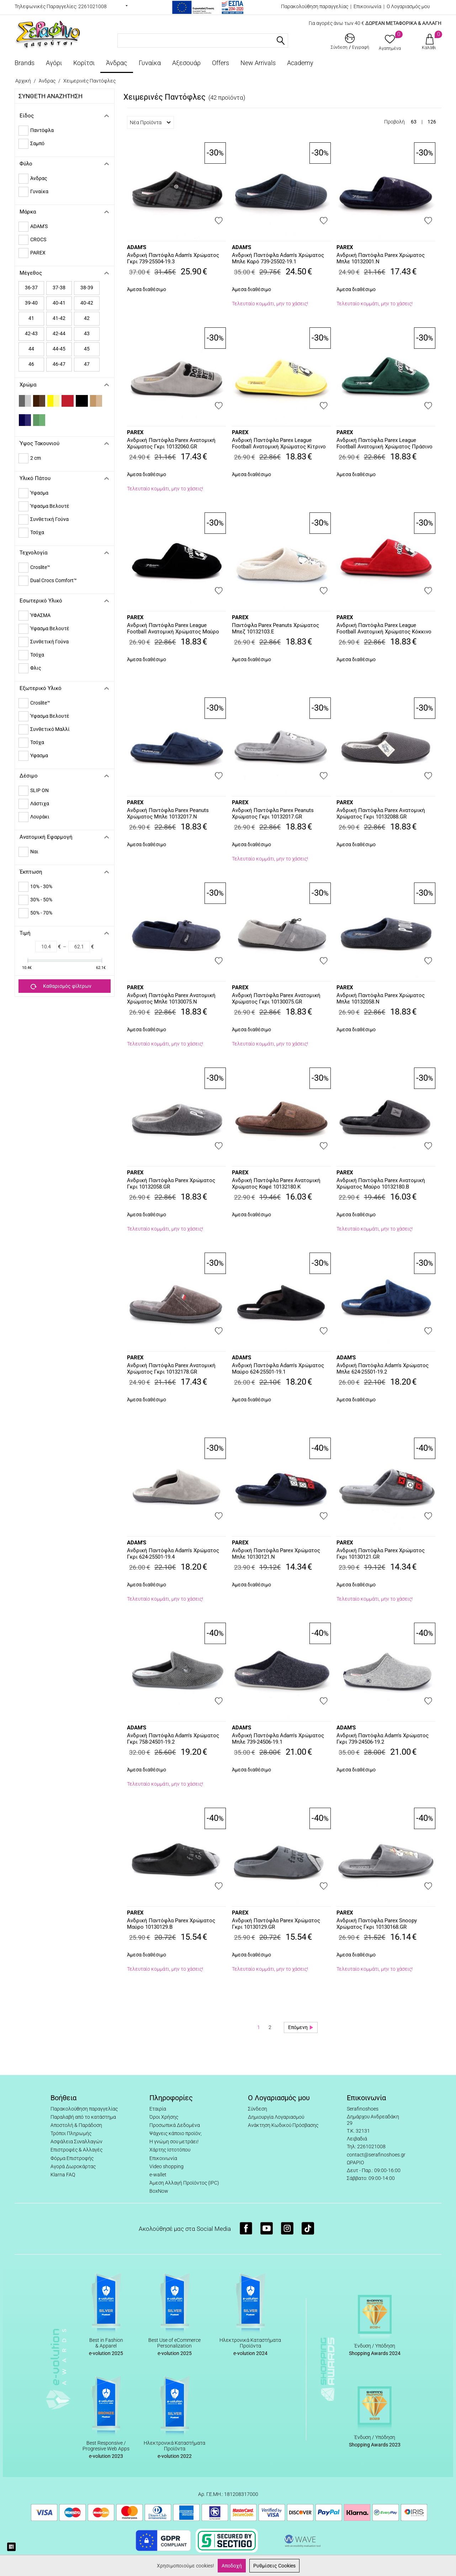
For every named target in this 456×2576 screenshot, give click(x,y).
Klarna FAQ (63, 2174)
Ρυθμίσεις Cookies (274, 2566)
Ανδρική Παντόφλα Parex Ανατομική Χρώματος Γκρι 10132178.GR (171, 1368)
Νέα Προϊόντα (150, 122)
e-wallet (157, 2174)
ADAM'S (136, 247)
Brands (25, 63)
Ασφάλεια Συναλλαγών (76, 2141)
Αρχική (23, 81)
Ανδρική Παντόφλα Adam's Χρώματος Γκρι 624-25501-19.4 (173, 1553)
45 (87, 349)
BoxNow (158, 2191)
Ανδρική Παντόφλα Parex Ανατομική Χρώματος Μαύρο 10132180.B (380, 1183)
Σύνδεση (257, 2109)
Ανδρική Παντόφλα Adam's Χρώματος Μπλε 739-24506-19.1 (278, 1738)
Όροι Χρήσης (163, 2117)
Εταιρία (157, 2109)
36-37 (31, 287)
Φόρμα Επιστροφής (72, 2158)
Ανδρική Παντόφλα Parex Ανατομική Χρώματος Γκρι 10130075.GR (276, 998)
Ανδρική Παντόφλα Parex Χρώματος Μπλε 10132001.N (380, 258)
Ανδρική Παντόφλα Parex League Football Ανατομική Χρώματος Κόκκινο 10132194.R (383, 629)
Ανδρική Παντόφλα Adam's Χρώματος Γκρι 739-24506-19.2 (382, 1738)
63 (414, 122)
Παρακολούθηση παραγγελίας (314, 6)
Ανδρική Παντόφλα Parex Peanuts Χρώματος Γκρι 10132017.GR (273, 813)
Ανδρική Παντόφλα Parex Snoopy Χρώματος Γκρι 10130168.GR (376, 1923)
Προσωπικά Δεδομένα (174, 2125)
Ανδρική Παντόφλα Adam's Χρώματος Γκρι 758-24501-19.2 (173, 1738)
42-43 (31, 333)
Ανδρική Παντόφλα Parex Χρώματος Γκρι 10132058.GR (171, 1183)
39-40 (31, 303)
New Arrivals (258, 63)
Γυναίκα (150, 63)
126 (432, 122)
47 (87, 364)
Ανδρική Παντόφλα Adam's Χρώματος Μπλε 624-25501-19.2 (382, 1368)
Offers (220, 63)
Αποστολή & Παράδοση (76, 2125)
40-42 (86, 303)
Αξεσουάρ (186, 63)
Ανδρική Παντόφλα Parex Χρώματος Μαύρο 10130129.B (171, 1923)
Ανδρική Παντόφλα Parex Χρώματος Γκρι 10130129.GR (276, 1923)
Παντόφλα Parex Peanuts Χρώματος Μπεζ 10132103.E (275, 628)
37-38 (59, 287)
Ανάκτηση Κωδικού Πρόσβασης (283, 2125)
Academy (300, 63)
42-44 (59, 333)
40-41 (59, 303)
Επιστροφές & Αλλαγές (76, 2150)
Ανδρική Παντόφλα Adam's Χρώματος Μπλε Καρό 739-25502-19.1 (278, 258)
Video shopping (166, 2166)
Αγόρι (54, 63)
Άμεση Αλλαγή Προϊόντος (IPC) (184, 2183)
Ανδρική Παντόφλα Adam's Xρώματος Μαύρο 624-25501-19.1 (278, 1368)
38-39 (86, 287)
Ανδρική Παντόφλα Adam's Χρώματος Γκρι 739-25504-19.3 (173, 258)
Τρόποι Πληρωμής (71, 2133)
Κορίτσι (84, 63)
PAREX (344, 247)
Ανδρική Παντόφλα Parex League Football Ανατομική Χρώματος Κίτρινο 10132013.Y (279, 444)
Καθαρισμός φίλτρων (61, 986)
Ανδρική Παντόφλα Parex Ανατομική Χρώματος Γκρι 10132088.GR (380, 813)
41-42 (59, 318)
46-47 (59, 364)
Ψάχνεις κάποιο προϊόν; (175, 2133)
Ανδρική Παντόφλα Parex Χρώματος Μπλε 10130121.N (276, 1553)
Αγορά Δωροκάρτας (73, 2166)
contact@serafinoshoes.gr (376, 2155)
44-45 (59, 349)
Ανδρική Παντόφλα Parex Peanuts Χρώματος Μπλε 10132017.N (168, 813)
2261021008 (92, 6)
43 (87, 333)
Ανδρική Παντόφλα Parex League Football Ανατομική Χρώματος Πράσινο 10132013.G (384, 444)
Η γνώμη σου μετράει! (173, 2141)
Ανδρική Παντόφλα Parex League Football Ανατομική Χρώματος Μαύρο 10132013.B (173, 629)
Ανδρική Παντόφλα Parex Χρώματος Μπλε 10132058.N (380, 998)
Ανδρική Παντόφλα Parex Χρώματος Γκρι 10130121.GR (380, 1553)
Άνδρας (116, 63)
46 (31, 364)
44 (31, 349)
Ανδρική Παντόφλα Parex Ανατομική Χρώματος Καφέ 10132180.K (276, 1183)
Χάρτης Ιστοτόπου (169, 2150)
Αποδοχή (232, 2566)
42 (87, 318)
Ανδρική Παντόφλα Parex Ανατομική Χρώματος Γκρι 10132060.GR (171, 443)
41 (31, 318)
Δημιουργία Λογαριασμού (276, 2117)
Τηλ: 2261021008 (366, 2146)
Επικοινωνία (367, 6)
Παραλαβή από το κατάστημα (83, 2117)
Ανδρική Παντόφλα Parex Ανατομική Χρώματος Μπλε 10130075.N (171, 998)
